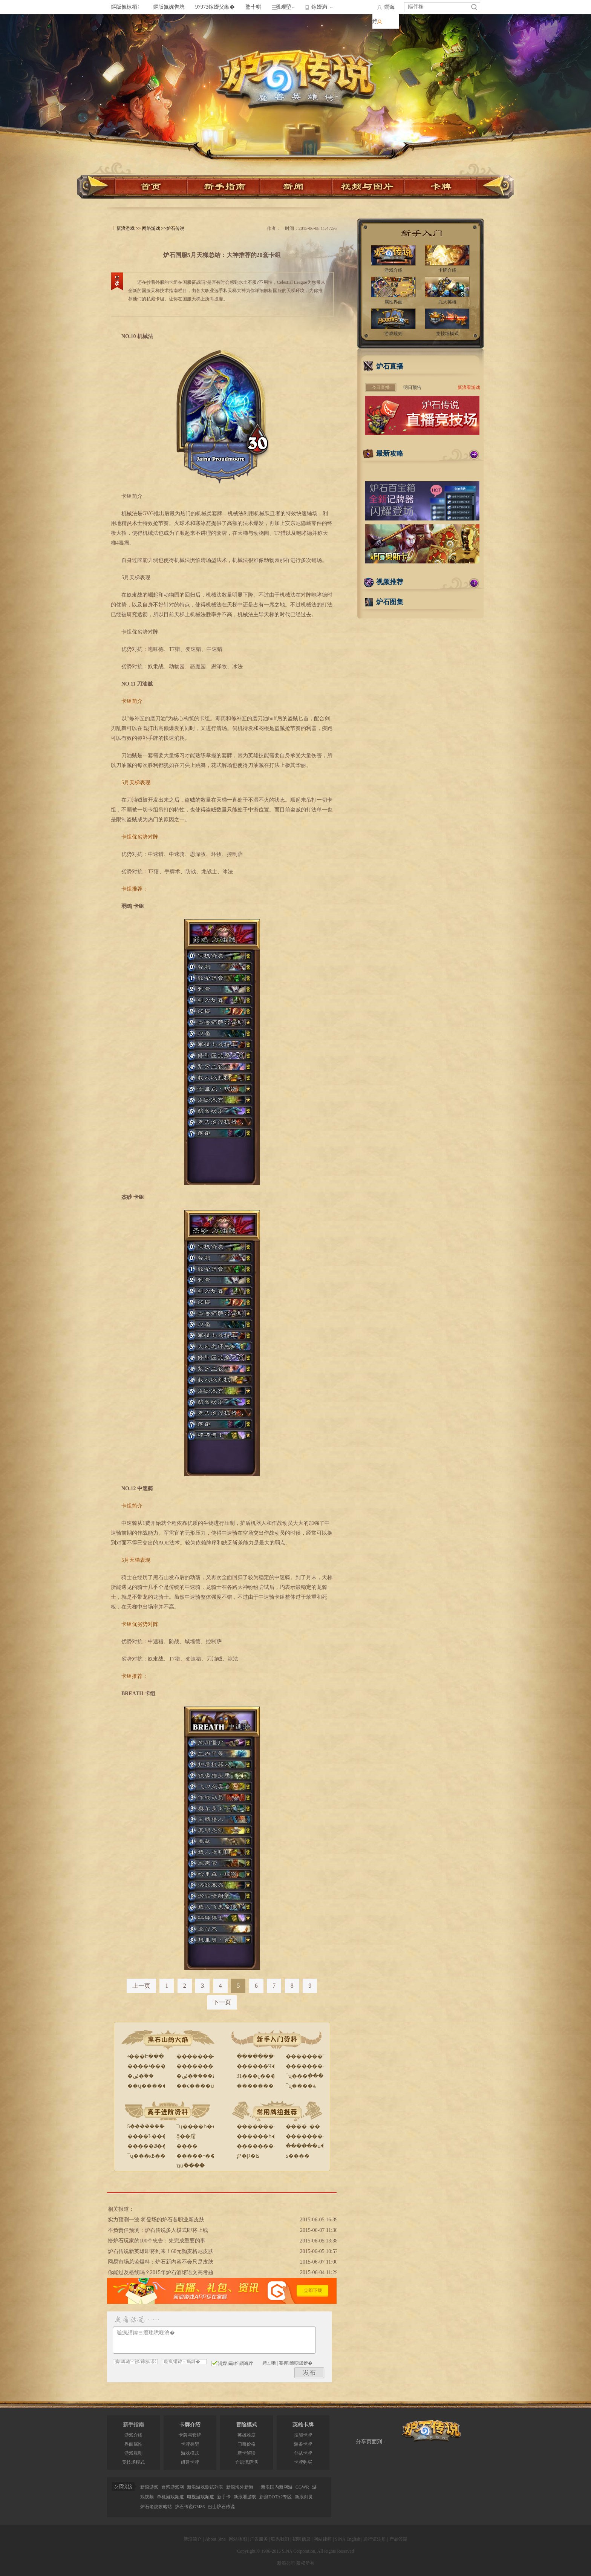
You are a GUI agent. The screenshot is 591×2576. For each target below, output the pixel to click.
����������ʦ (265, 2146)
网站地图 (238, 2539)
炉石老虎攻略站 (156, 2506)
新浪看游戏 (469, 387)
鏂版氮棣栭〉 (126, 7)
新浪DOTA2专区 (275, 2496)
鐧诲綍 (383, 14)
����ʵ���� (149, 2066)
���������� (202, 2066)
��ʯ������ (150, 2086)
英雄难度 (246, 2435)
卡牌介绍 (190, 2425)
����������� (266, 2086)
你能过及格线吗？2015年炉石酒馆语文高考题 (160, 2272)
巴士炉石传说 (221, 2506)
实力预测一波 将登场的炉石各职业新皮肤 (156, 2219)
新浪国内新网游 (276, 2487)
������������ (317, 2136)
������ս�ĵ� (309, 2146)
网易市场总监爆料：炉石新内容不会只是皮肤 (160, 2262)
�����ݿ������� (160, 2146)
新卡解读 (246, 2453)
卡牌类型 (190, 2444)
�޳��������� (312, 2066)
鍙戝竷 (309, 2372)
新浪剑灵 (304, 2496)
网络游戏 (151, 228)
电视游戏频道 (200, 2496)
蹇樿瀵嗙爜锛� (295, 2363)
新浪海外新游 (239, 2487)
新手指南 (133, 2425)
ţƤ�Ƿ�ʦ (248, 2156)
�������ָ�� (260, 2056)
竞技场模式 (133, 2462)
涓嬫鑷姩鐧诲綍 (232, 2363)
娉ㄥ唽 (269, 2363)
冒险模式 (246, 2425)
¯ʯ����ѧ (301, 2086)
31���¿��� (256, 2076)
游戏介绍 (133, 2435)
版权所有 (305, 2563)
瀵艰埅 (283, 7)
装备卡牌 (303, 2444)
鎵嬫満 (319, 7)
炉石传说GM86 (190, 2506)
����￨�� (303, 2126)
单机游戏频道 (170, 2496)
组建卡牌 (190, 2462)
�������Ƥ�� (311, 2056)
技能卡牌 (303, 2435)
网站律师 (323, 2539)
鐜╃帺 (253, 7)
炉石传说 (175, 228)
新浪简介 (193, 2539)
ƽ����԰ (297, 2156)
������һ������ (270, 2136)
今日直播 (381, 387)
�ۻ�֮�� (140, 2076)
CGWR (302, 2487)
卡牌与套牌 (190, 2435)
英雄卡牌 (303, 2425)
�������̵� (197, 2056)
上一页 (141, 1985)
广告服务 (259, 2539)
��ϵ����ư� (197, 2086)
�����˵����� (203, 2156)
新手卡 (224, 2496)
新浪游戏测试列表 (205, 2487)
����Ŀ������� (158, 2136)
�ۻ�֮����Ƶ (196, 2076)
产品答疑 (398, 2539)
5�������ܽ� (148, 2126)
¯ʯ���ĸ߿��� (149, 2156)
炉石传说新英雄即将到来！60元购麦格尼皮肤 (160, 2251)
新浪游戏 (125, 228)
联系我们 (280, 2539)
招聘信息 (301, 2539)
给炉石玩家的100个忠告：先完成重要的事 (156, 2241)
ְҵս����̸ (190, 2166)
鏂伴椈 (416, 6)
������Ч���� (265, 2066)
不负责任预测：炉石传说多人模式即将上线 (158, 2230)
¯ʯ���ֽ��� (304, 2076)
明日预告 (412, 387)
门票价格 (246, 2444)
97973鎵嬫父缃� (215, 7)
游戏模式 (190, 2453)
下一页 (222, 2002)
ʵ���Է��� (145, 2056)
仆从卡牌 (303, 2453)
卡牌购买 (303, 2462)
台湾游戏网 (172, 2487)
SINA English (347, 2539)
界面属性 (133, 2444)
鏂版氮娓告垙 (169, 7)
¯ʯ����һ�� (196, 2126)
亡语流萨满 (246, 2462)
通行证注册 (374, 2539)
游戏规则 (133, 2453)
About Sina (215, 2539)
